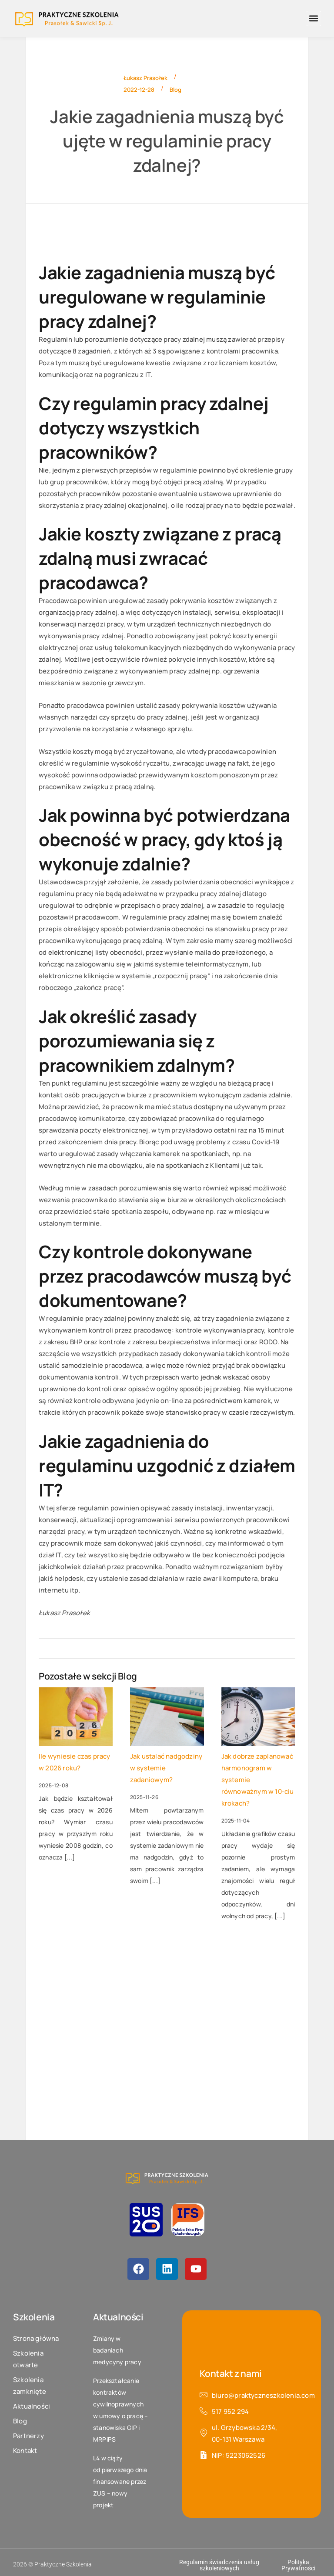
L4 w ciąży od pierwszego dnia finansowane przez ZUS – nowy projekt (120, 2481)
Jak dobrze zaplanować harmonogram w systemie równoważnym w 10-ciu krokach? (257, 1780)
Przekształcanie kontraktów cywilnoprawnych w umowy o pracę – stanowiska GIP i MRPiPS (120, 2409)
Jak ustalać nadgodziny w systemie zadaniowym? (166, 1768)
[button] (314, 18)
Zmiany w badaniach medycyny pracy (117, 2350)
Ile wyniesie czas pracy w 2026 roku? (74, 1762)
